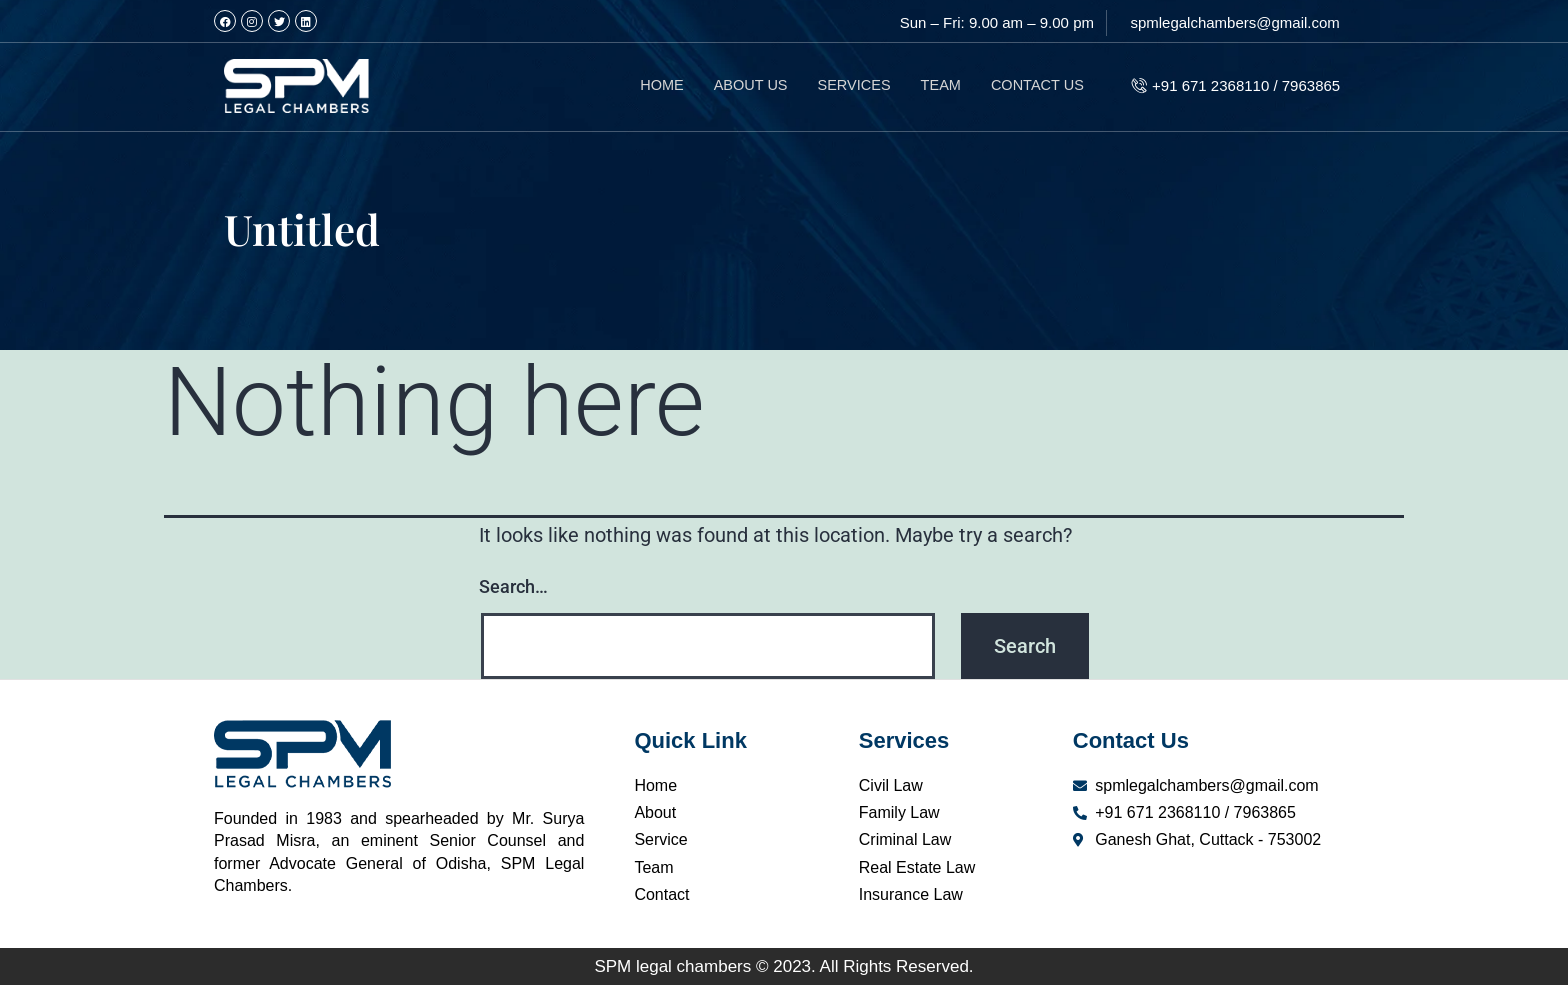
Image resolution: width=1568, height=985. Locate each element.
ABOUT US (742, 85)
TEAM (937, 85)
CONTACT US (1036, 85)
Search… (513, 586)
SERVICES (848, 85)
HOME (651, 85)
